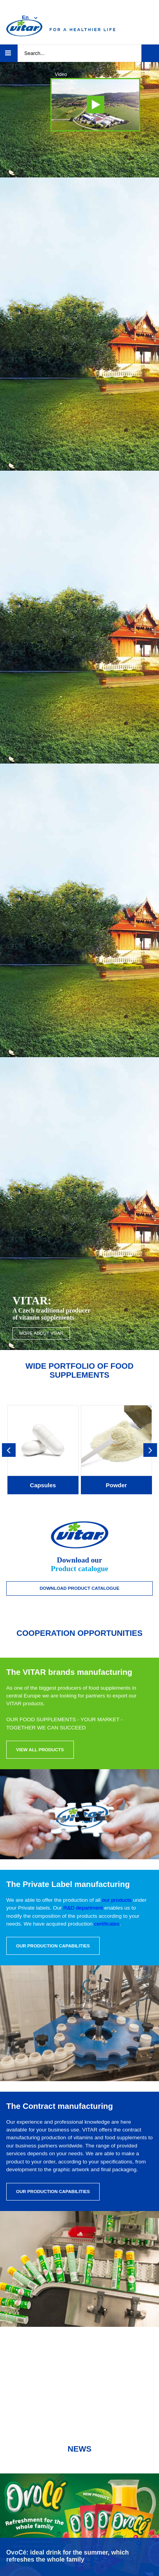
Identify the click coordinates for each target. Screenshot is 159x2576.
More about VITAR (41, 1333)
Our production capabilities (53, 1946)
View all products (40, 1749)
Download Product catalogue (79, 1588)
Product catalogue (79, 1568)
